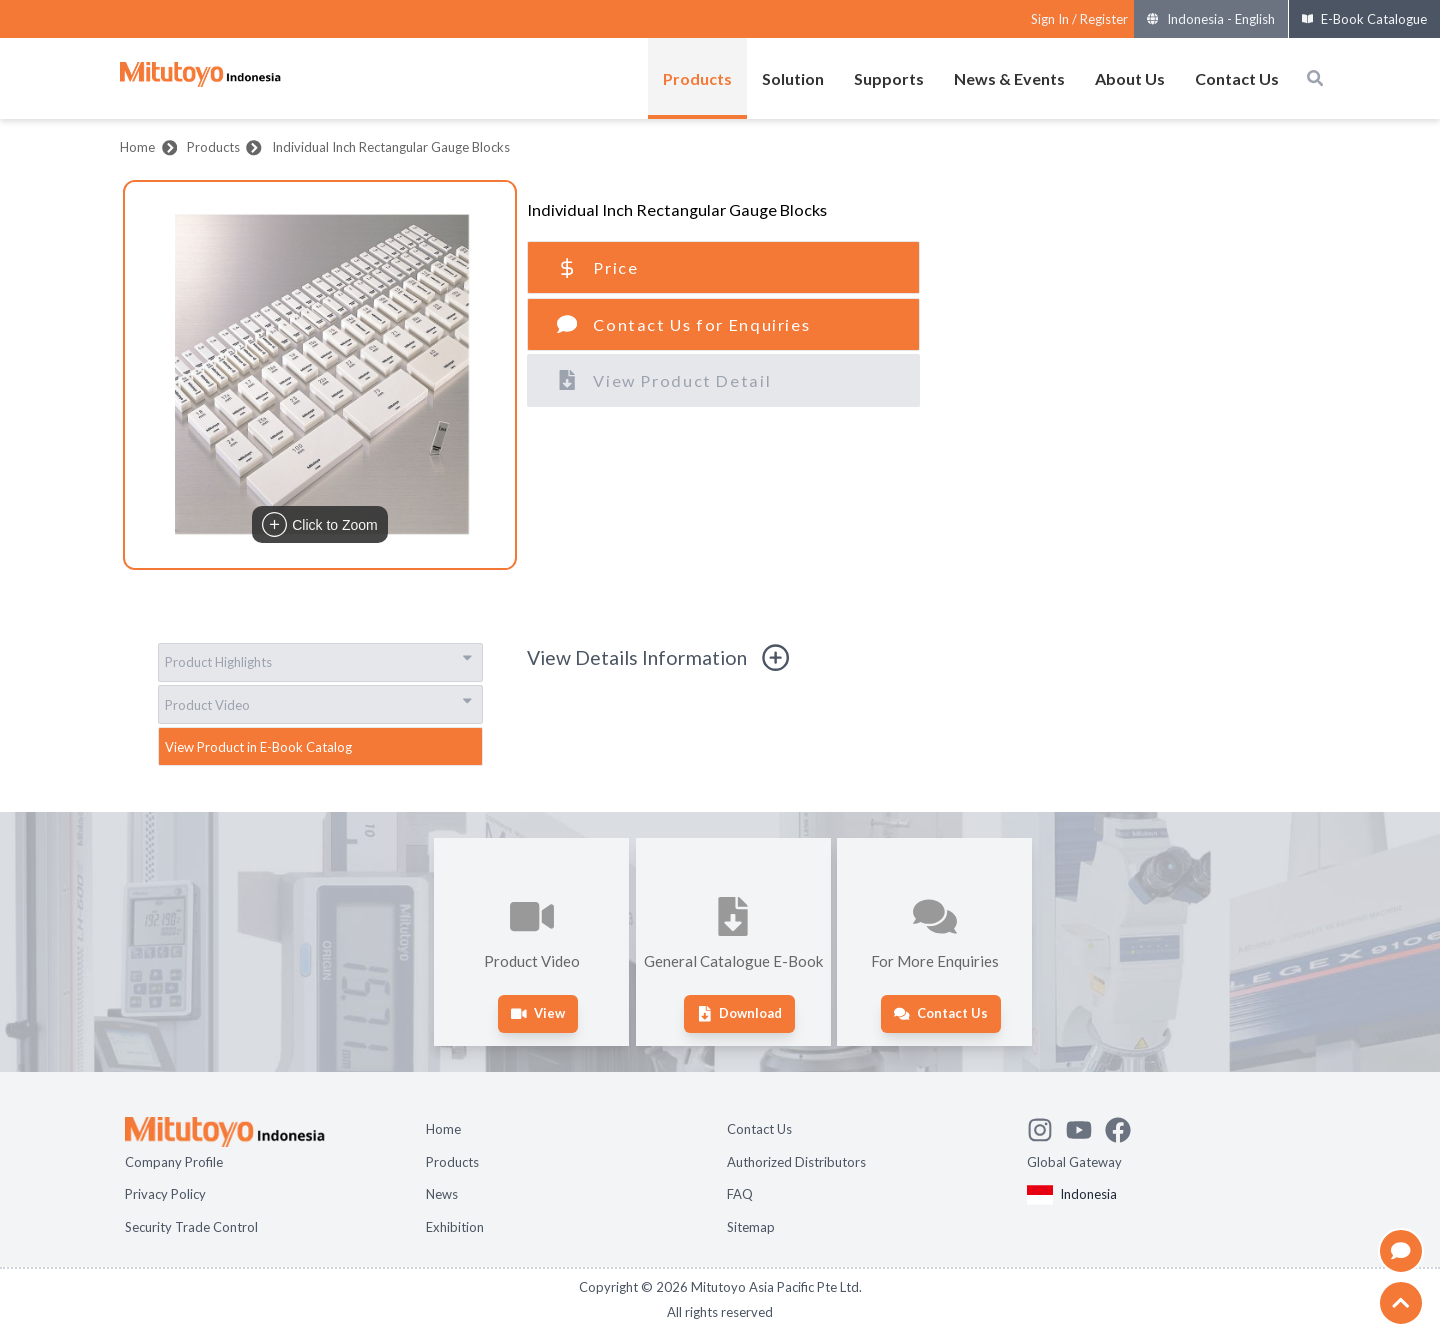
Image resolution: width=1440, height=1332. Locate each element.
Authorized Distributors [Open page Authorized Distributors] (796, 1162)
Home (137, 147)
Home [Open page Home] (443, 1129)
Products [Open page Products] (452, 1162)
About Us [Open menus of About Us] (1130, 78)
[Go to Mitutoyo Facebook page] (1124, 1127)
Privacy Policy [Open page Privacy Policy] (165, 1194)
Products (213, 147)
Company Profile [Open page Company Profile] (174, 1162)
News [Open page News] (442, 1194)
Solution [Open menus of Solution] (793, 78)
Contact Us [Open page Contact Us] (759, 1129)
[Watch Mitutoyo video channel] (1085, 1127)
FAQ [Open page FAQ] (740, 1194)
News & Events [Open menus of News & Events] (1009, 78)
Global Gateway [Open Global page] (1074, 1162)
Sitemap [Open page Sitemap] (751, 1227)
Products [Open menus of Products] (697, 78)
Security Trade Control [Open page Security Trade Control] (191, 1227)
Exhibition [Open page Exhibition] (455, 1227)
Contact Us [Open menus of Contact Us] (1237, 78)
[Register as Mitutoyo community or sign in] (1079, 19)
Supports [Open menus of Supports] (889, 78)
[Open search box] (1315, 78)
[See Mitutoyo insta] (1046, 1127)
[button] (320, 375)
